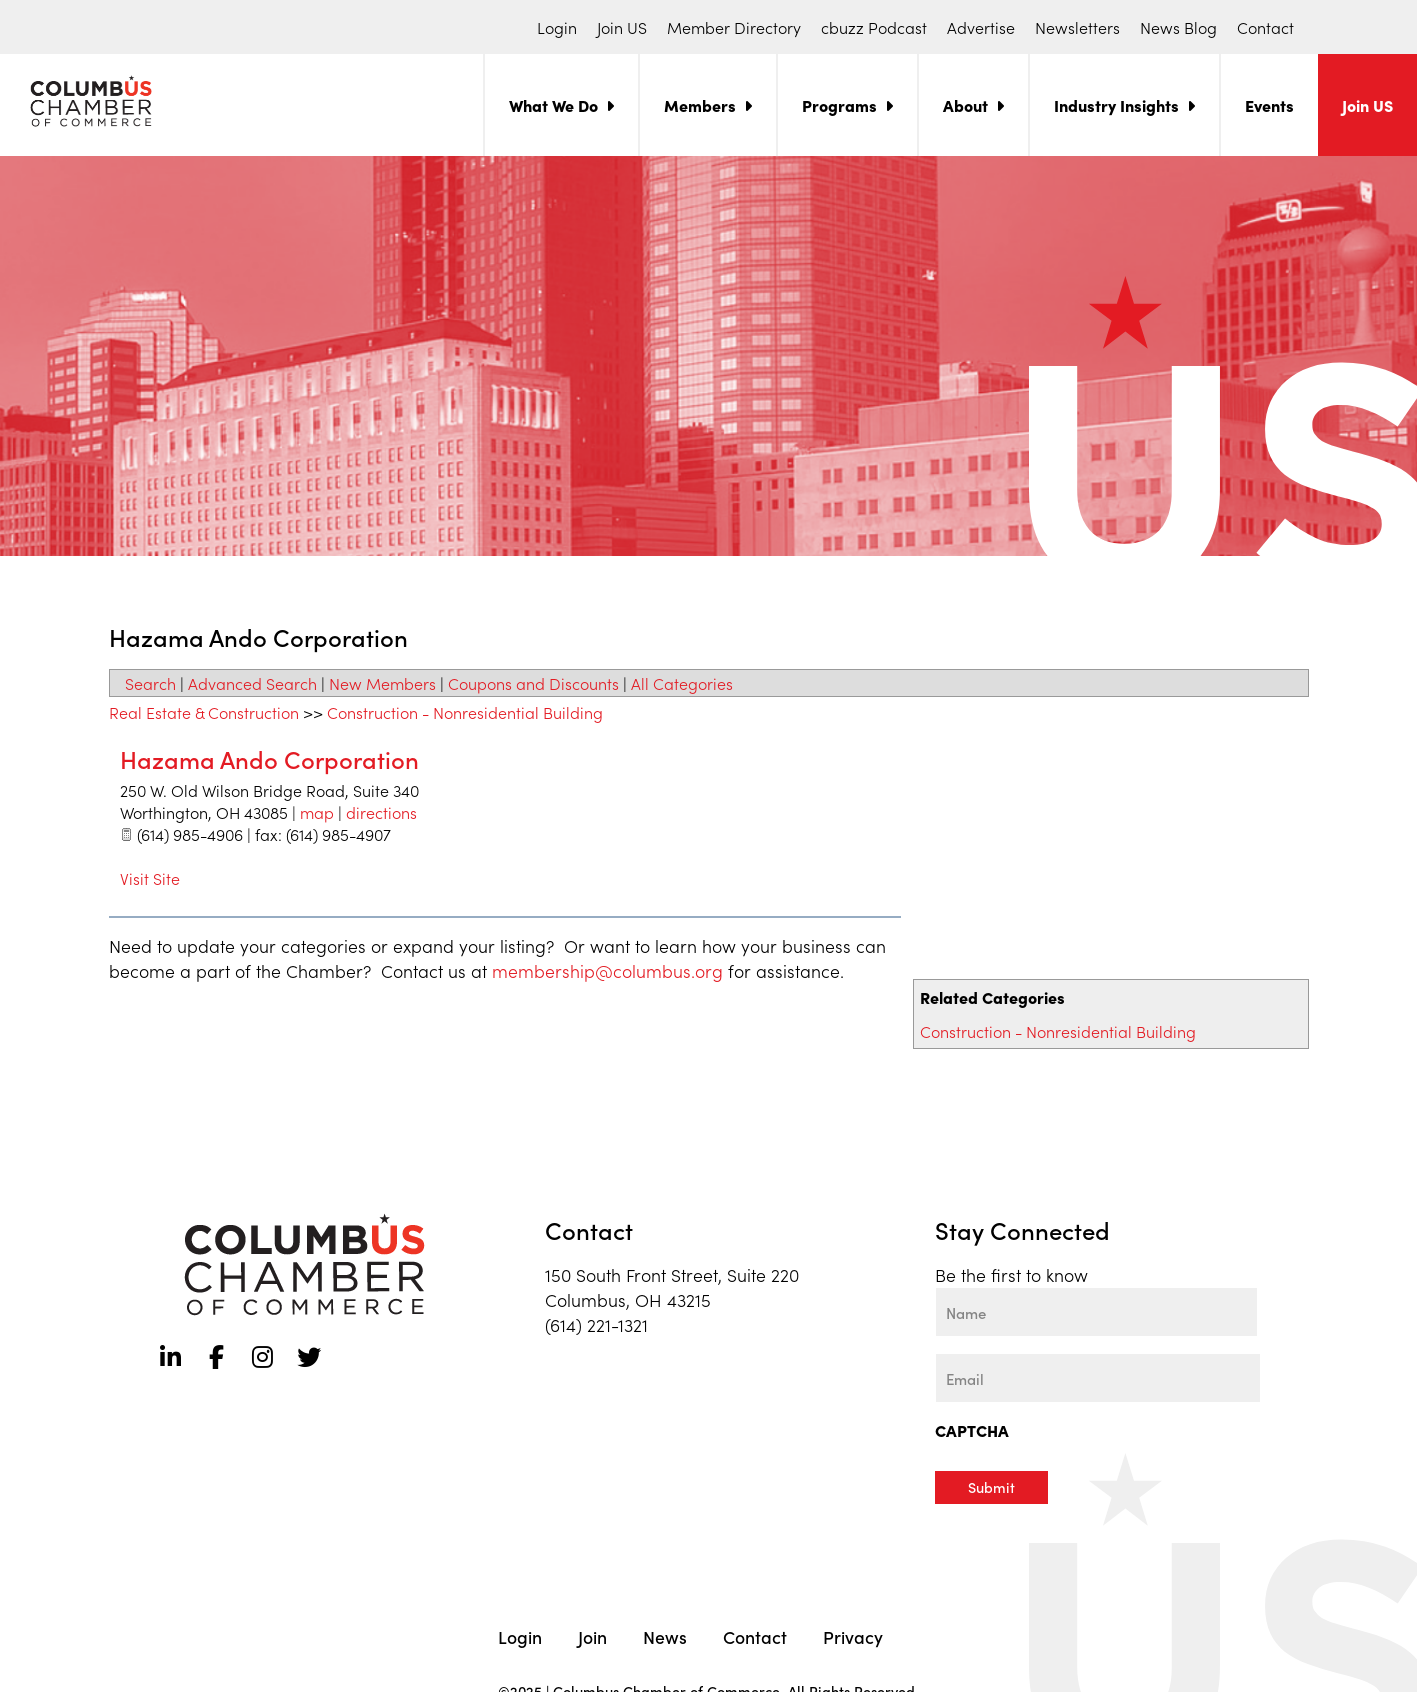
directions (381, 812)
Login (557, 27)
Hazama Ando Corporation (269, 758)
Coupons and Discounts (533, 683)
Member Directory (734, 27)
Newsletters (1077, 27)
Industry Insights (1116, 105)
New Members (382, 683)
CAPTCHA (972, 1430)
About (965, 105)
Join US (622, 27)
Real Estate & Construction (204, 712)
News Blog (1178, 27)
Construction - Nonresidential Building (1058, 1031)
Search (150, 683)
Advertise (981, 27)
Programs (839, 105)
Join (592, 1635)
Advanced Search (252, 683)
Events (1269, 105)
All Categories (682, 683)
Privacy (853, 1635)
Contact (1265, 27)
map (317, 812)
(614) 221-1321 (596, 1324)
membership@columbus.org (607, 970)
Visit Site (150, 878)
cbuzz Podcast (874, 27)
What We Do (553, 105)
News (665, 1635)
